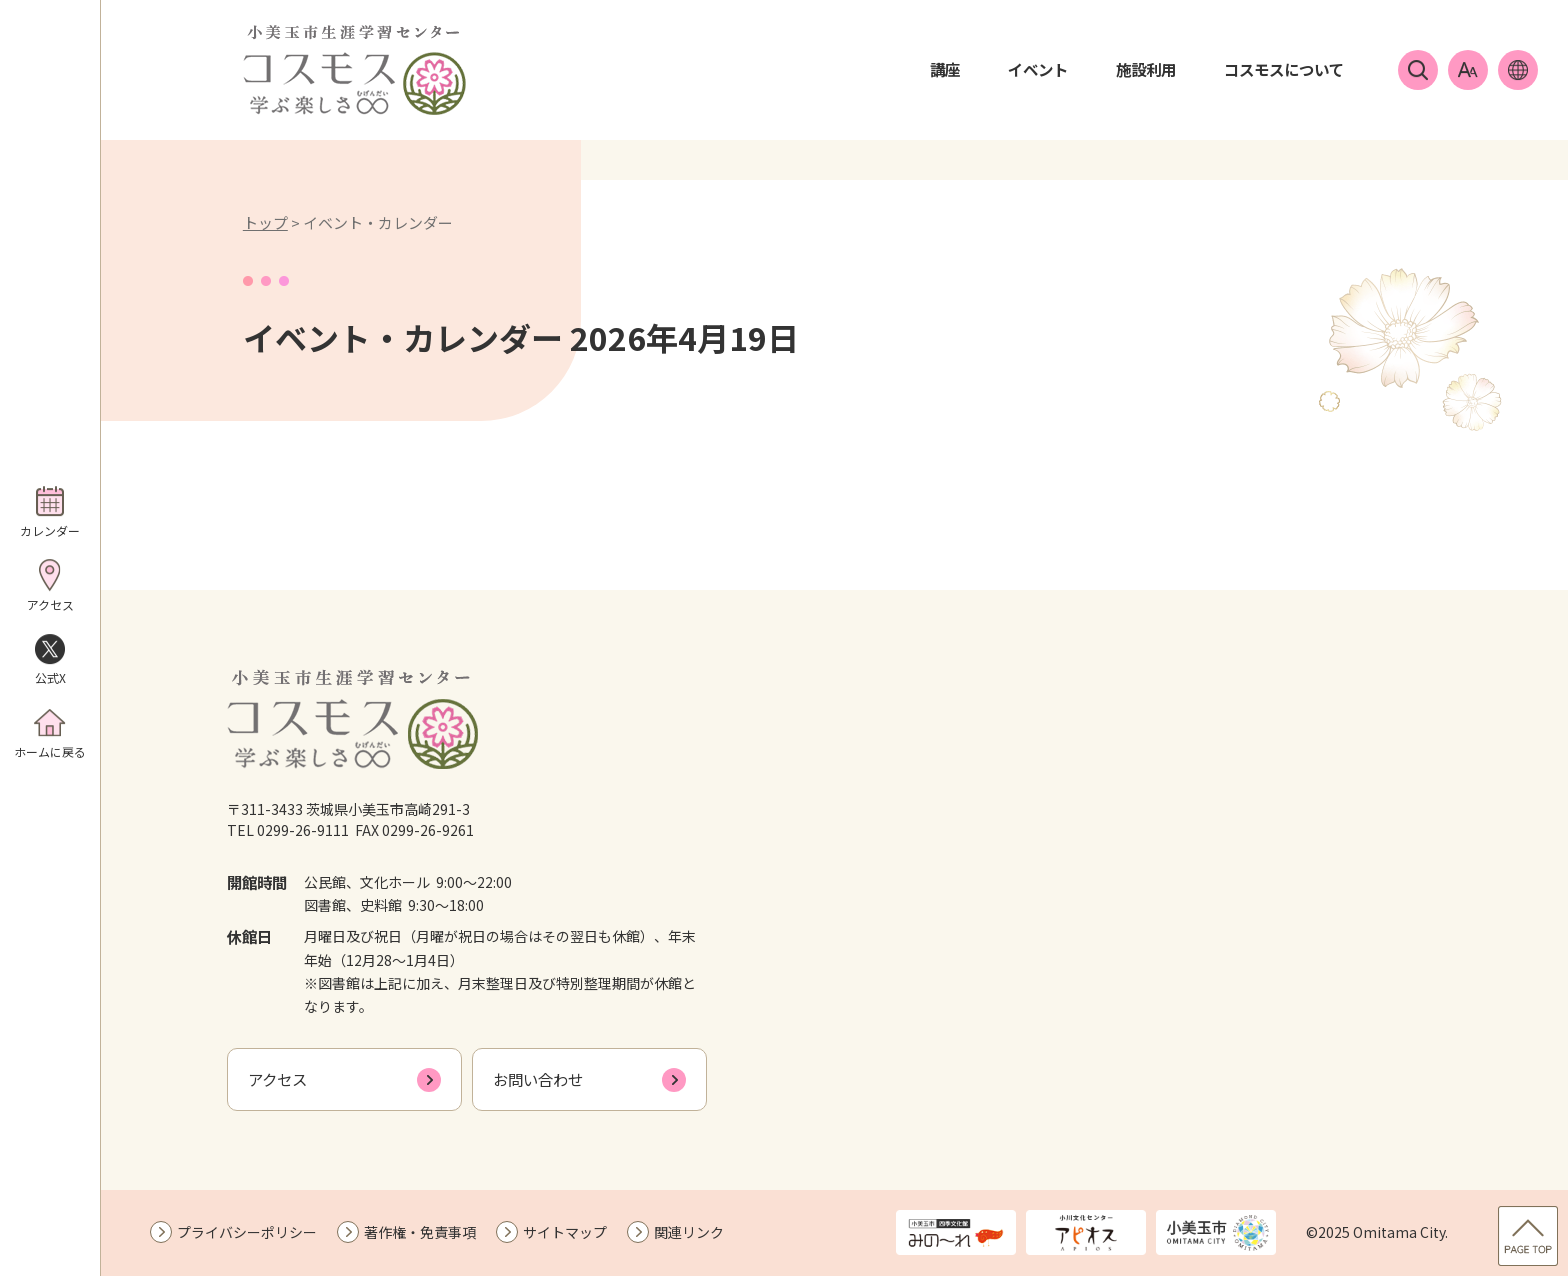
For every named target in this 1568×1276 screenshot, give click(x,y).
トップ (265, 222)
